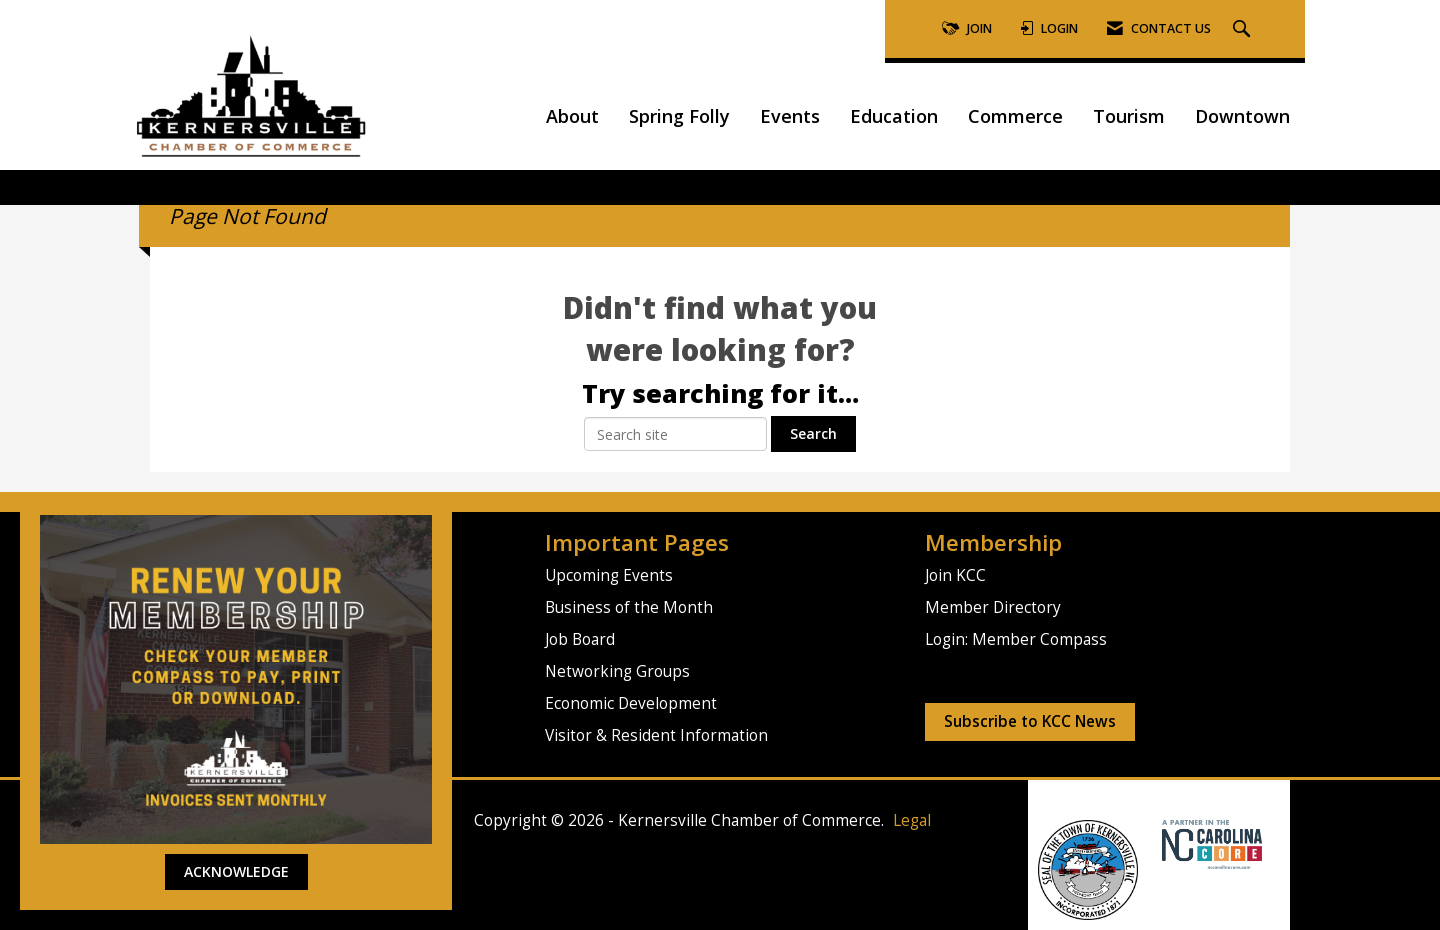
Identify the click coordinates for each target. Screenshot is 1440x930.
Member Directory (993, 607)
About (572, 116)
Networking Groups (617, 671)
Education (894, 116)
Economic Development (631, 703)
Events (790, 116)
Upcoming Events (609, 575)
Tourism (1129, 116)
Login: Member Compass (1016, 639)
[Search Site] (1244, 29)
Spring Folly (679, 116)
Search (813, 433)
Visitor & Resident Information (656, 735)
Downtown (1242, 116)
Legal (912, 820)
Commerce (1015, 116)
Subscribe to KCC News (1030, 721)
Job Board (580, 639)
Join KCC (955, 575)
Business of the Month (629, 607)
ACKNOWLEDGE (236, 871)
